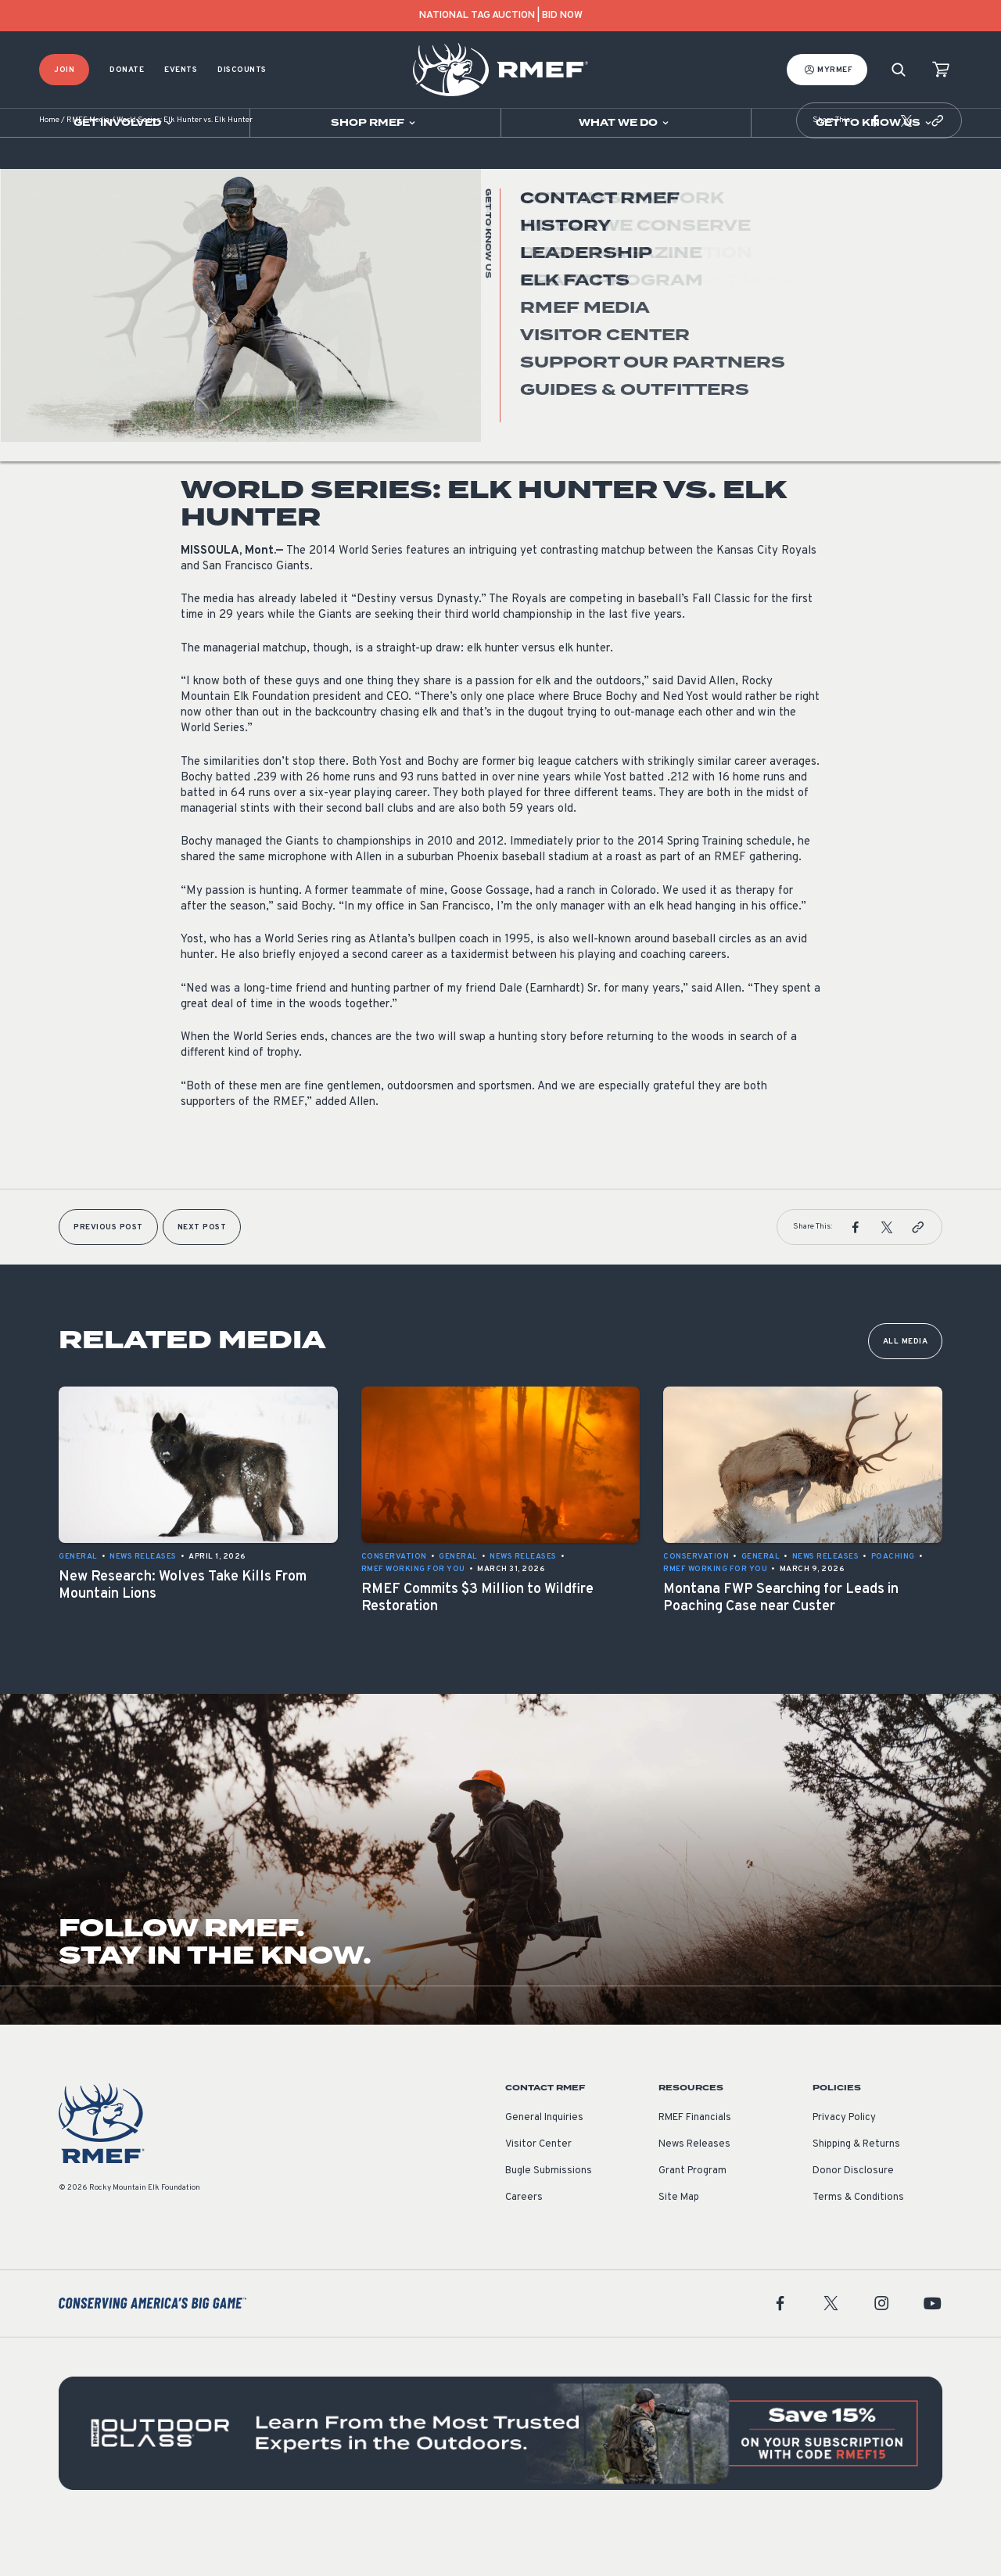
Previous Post (108, 1274)
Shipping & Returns (856, 2191)
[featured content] (500, 2480)
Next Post (202, 1274)
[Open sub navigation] (124, 123)
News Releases (214, 370)
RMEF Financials (694, 2164)
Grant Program (692, 2218)
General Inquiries (544, 2164)
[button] (875, 167)
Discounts (242, 70)
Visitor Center (538, 2191)
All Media (905, 1388)
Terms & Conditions (858, 2244)
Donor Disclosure (853, 2218)
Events (180, 70)
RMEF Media (87, 168)
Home (49, 168)
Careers (524, 2244)
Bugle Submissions (548, 2218)
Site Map (678, 2244)
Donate (126, 70)
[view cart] (941, 70)
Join (64, 70)
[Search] (899, 70)
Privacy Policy (844, 2164)
